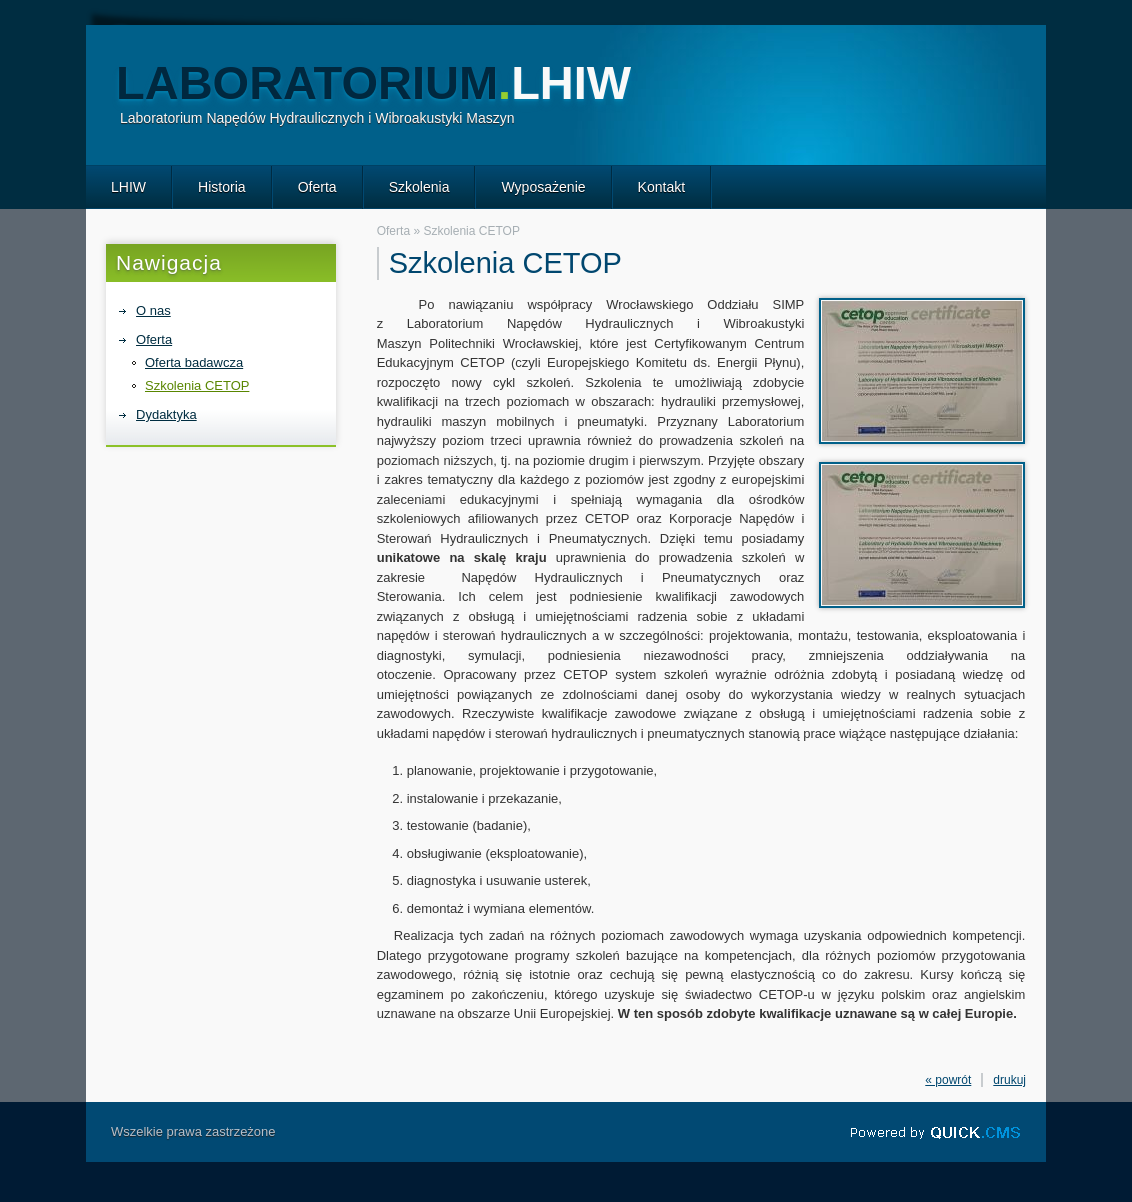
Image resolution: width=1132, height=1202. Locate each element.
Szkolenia (419, 187)
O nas (153, 310)
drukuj (1009, 1080)
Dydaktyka (166, 414)
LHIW (128, 187)
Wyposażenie (543, 187)
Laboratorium (373, 82)
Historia (222, 187)
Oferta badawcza (194, 362)
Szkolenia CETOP (197, 385)
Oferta (317, 187)
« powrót (948, 1080)
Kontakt (662, 187)
